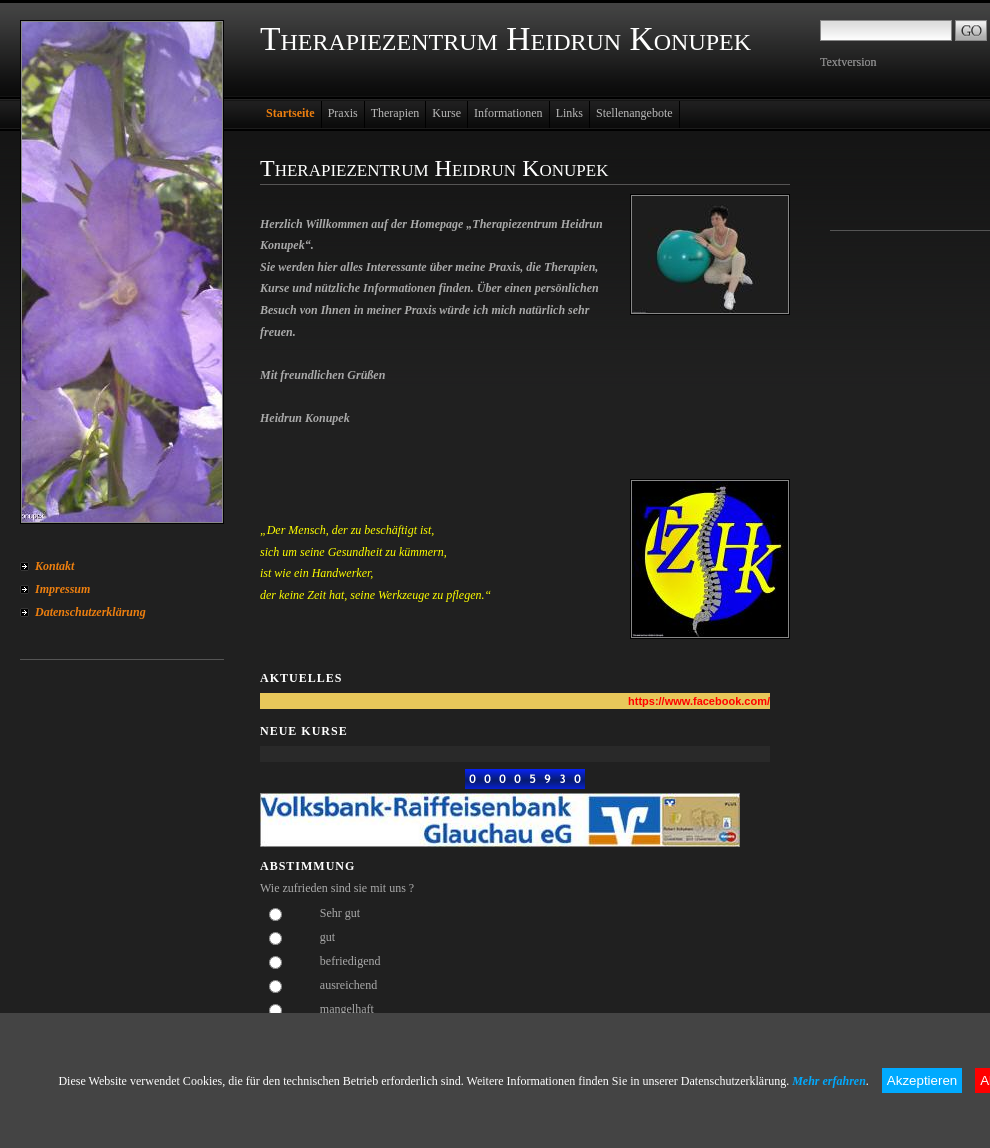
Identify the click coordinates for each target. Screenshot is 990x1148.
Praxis (343, 113)
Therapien (395, 113)
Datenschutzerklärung (90, 612)
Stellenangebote (634, 113)
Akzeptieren (922, 1080)
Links (569, 113)
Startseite (290, 113)
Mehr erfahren (829, 1081)
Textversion (848, 62)
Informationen (508, 113)
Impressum (62, 589)
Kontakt (54, 566)
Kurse (446, 113)
